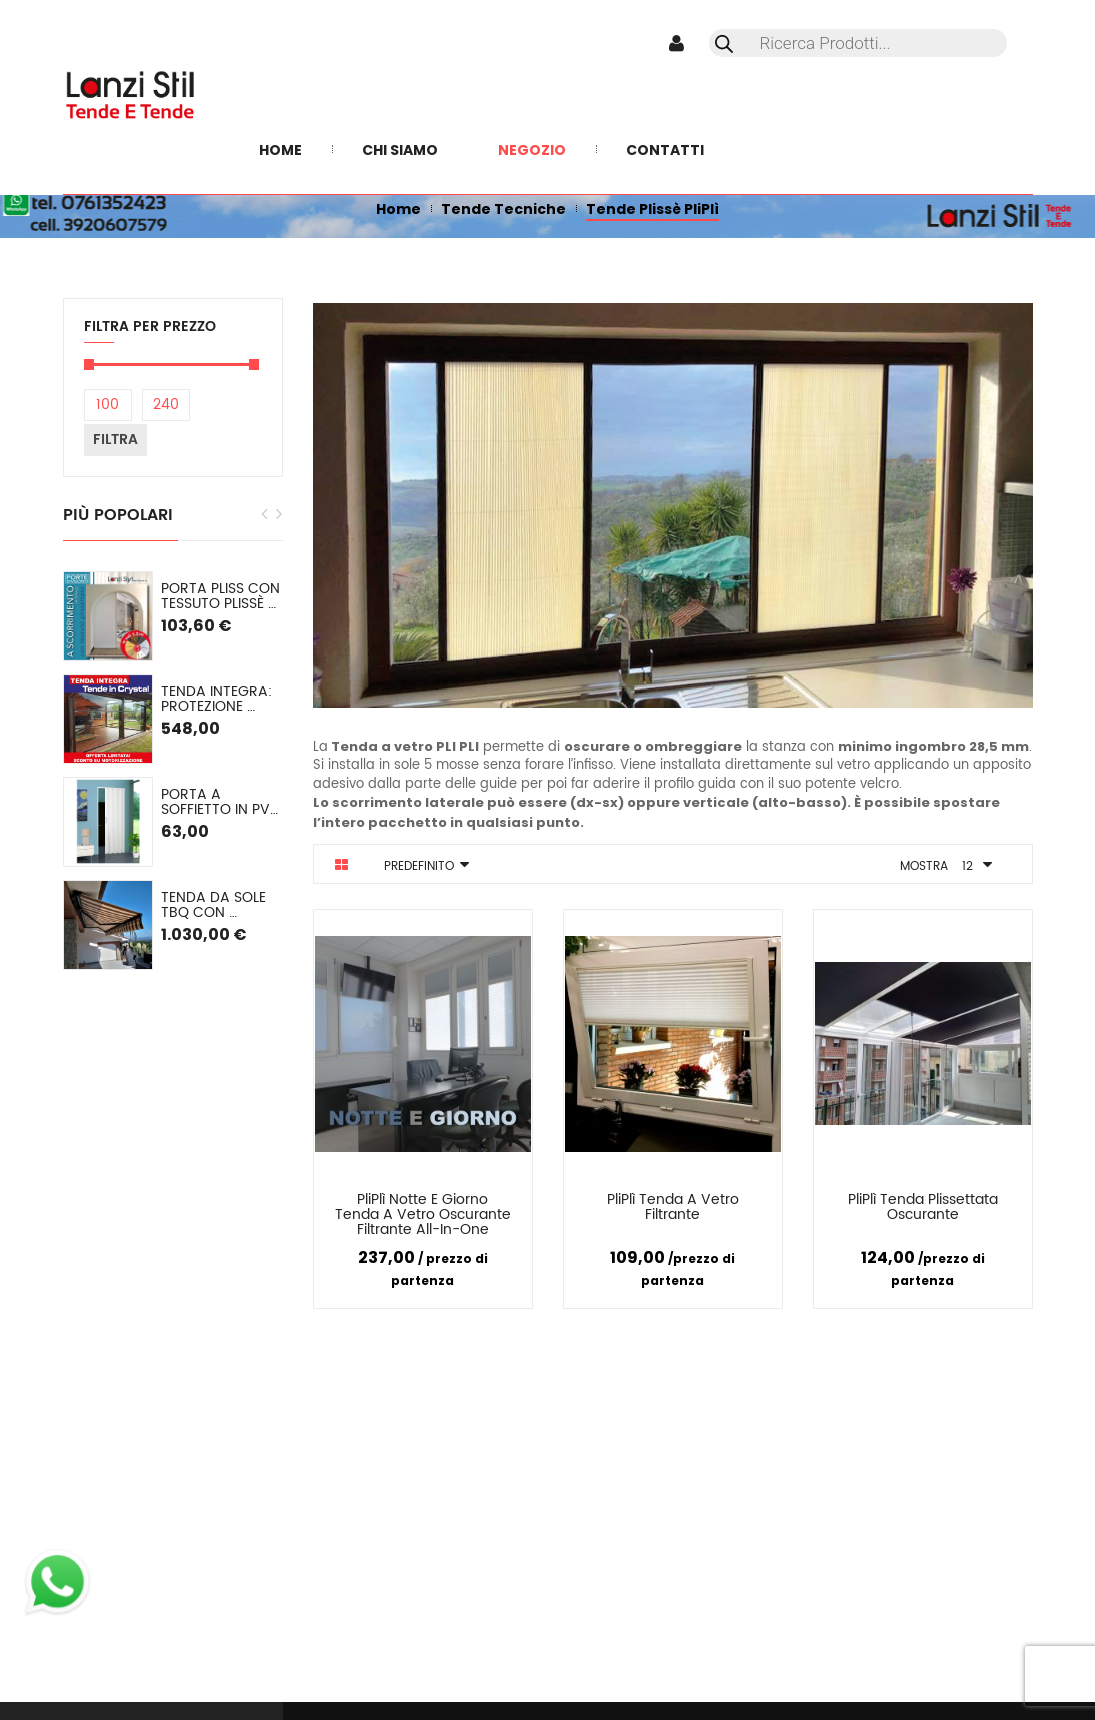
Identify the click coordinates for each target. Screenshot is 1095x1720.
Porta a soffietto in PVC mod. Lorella (222, 802)
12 (967, 866)
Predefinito (419, 866)
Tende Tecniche (503, 209)
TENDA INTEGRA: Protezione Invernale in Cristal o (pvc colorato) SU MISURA (218, 699)
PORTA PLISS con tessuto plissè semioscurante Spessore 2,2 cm (222, 596)
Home (398, 209)
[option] (173, 770)
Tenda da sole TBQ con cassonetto (215, 905)
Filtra (115, 439)
